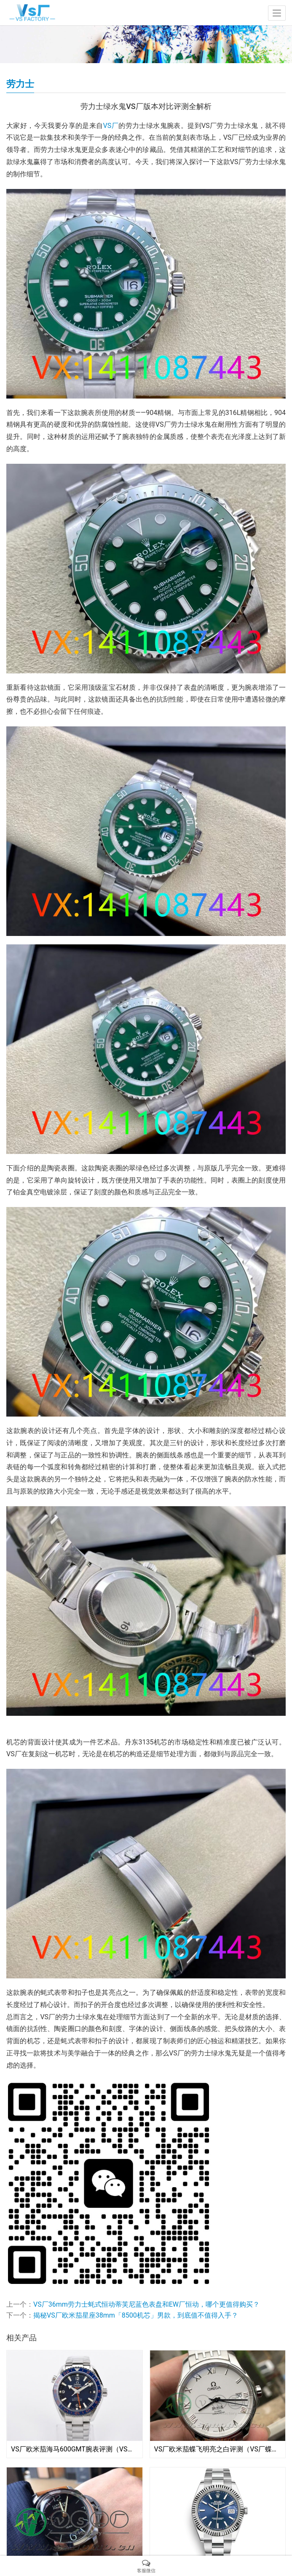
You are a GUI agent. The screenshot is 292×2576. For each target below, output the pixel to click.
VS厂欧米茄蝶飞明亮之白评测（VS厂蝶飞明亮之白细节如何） (217, 2449)
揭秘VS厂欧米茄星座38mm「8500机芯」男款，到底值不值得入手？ (135, 2315)
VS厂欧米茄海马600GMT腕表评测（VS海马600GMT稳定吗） (74, 2449)
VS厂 (111, 126)
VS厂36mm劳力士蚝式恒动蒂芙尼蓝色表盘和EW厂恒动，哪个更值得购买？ (146, 2304)
